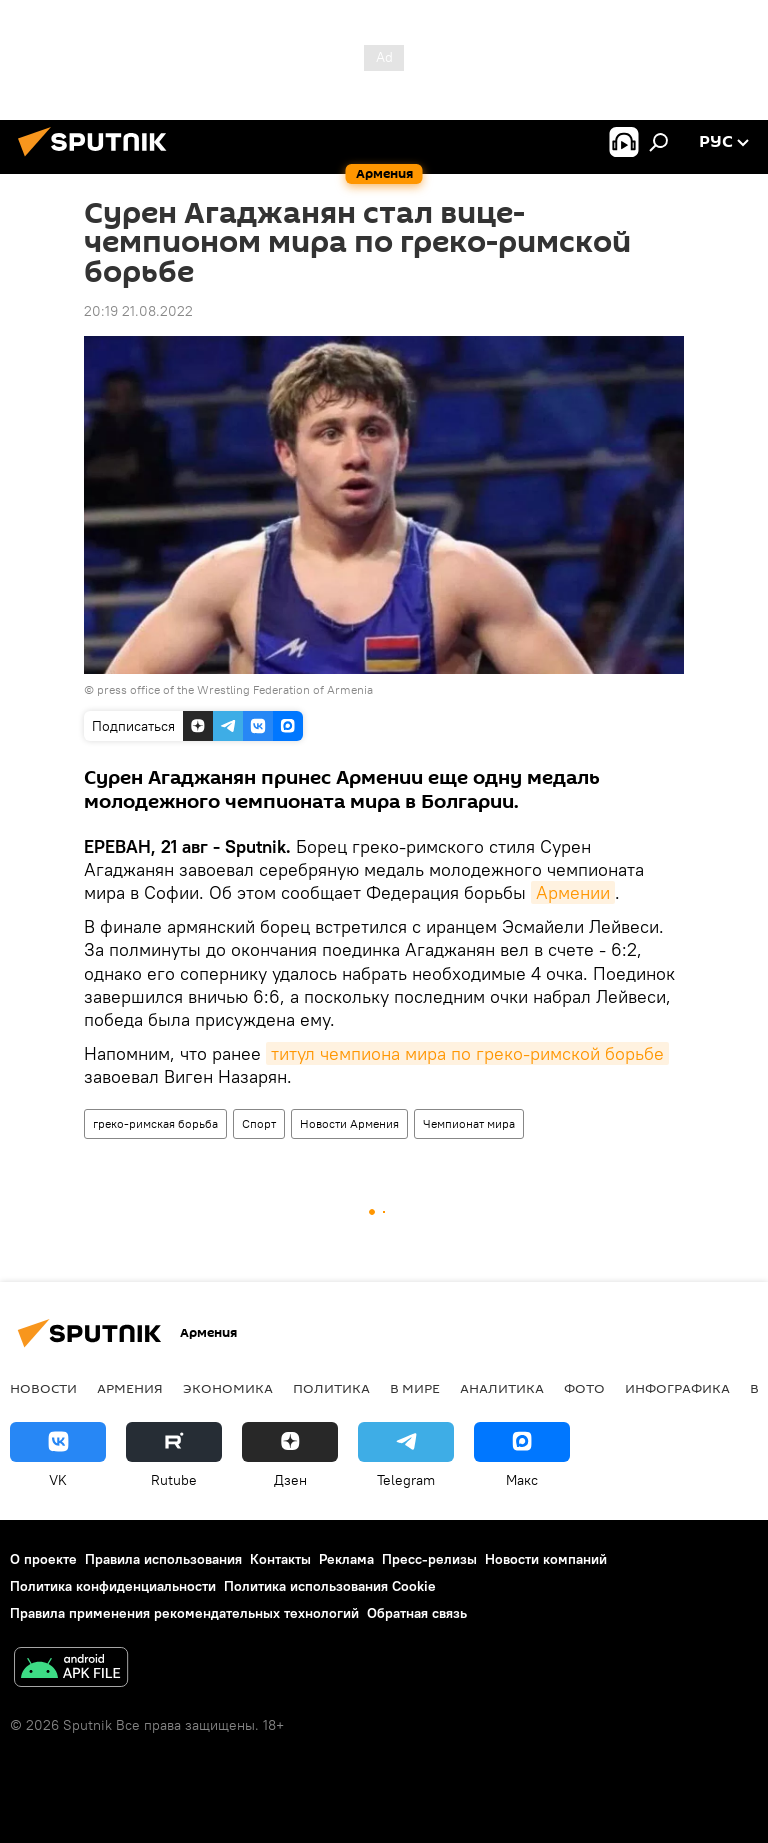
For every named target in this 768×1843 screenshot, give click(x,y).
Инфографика (677, 1388)
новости (43, 1388)
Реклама (346, 1559)
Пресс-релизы (429, 1559)
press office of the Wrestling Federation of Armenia (235, 689)
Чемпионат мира (469, 1123)
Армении (573, 892)
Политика (331, 1388)
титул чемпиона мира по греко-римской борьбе (467, 1053)
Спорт (259, 1123)
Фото (584, 1388)
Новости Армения (349, 1123)
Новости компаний (546, 1559)
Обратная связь (417, 1613)
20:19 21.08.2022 (138, 311)
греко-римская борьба (155, 1123)
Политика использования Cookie (330, 1586)
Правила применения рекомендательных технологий (184, 1613)
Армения (130, 1388)
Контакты (280, 1559)
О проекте (43, 1559)
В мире (415, 1388)
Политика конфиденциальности (113, 1586)
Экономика (228, 1388)
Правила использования (163, 1559)
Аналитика (502, 1388)
